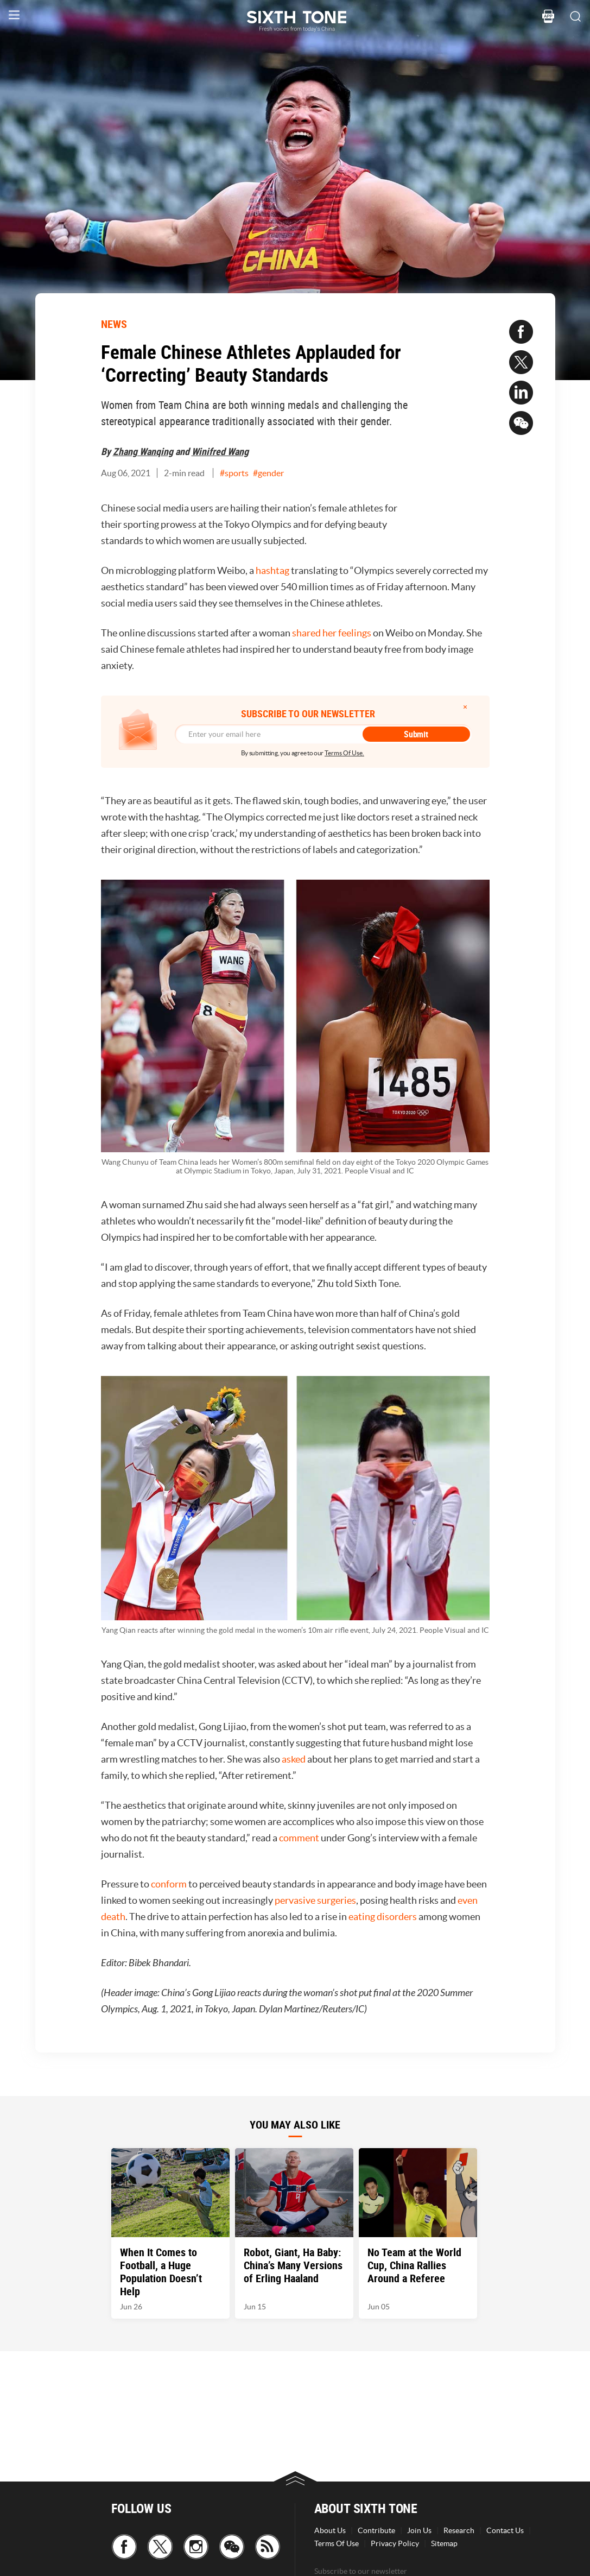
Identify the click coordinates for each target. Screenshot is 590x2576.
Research (458, 2530)
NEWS (114, 324)
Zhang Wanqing (143, 451)
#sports (234, 473)
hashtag (272, 570)
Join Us (419, 2530)
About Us (330, 2530)
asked (294, 1759)
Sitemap (444, 2543)
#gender (268, 473)
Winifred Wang (220, 451)
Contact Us (505, 2530)
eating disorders (382, 1916)
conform (169, 1884)
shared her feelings (331, 633)
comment (299, 1837)
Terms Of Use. (344, 752)
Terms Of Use (336, 2543)
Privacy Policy (395, 2543)
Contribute (376, 2530)
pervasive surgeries (315, 1900)
